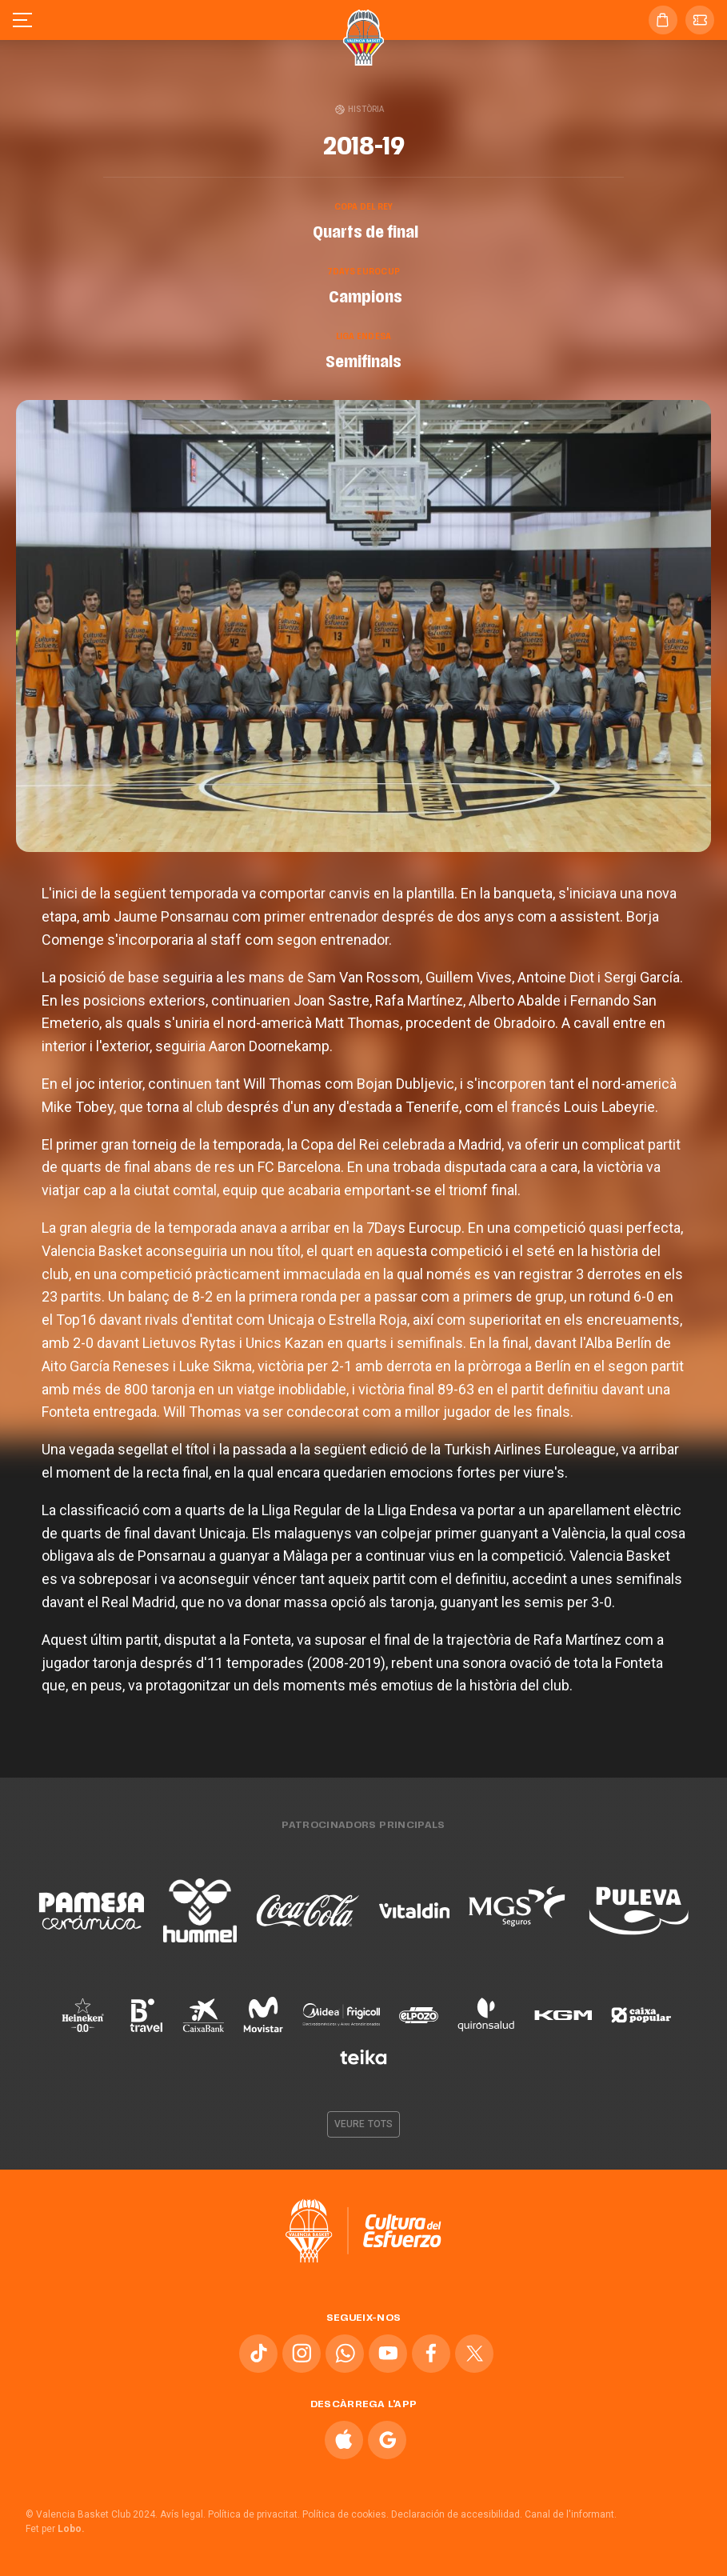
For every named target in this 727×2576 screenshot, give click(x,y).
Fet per (55, 2528)
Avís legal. (183, 2514)
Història (360, 109)
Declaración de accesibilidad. (456, 2514)
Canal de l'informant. (571, 2514)
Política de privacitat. (254, 2514)
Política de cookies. (345, 2514)
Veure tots (363, 2124)
